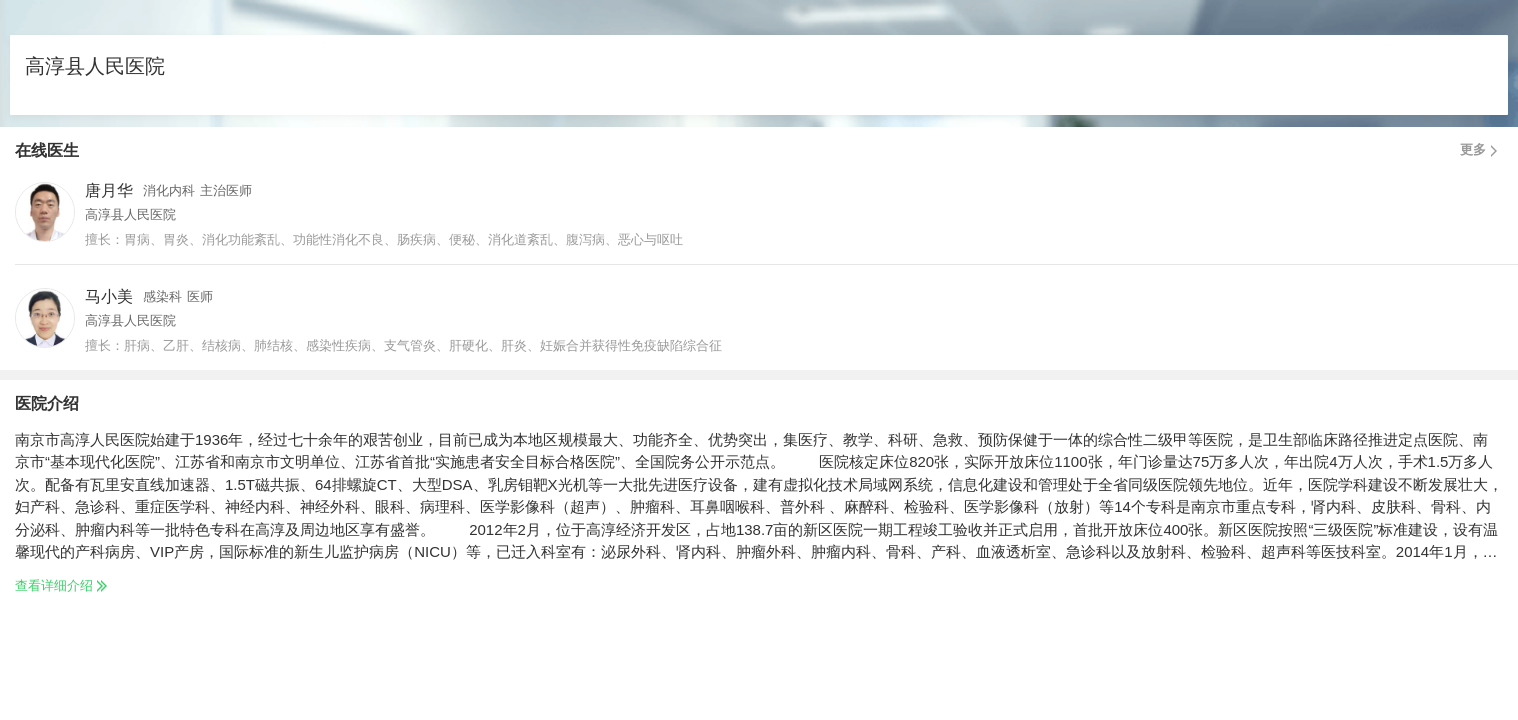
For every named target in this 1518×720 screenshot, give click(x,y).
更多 (1481, 150)
